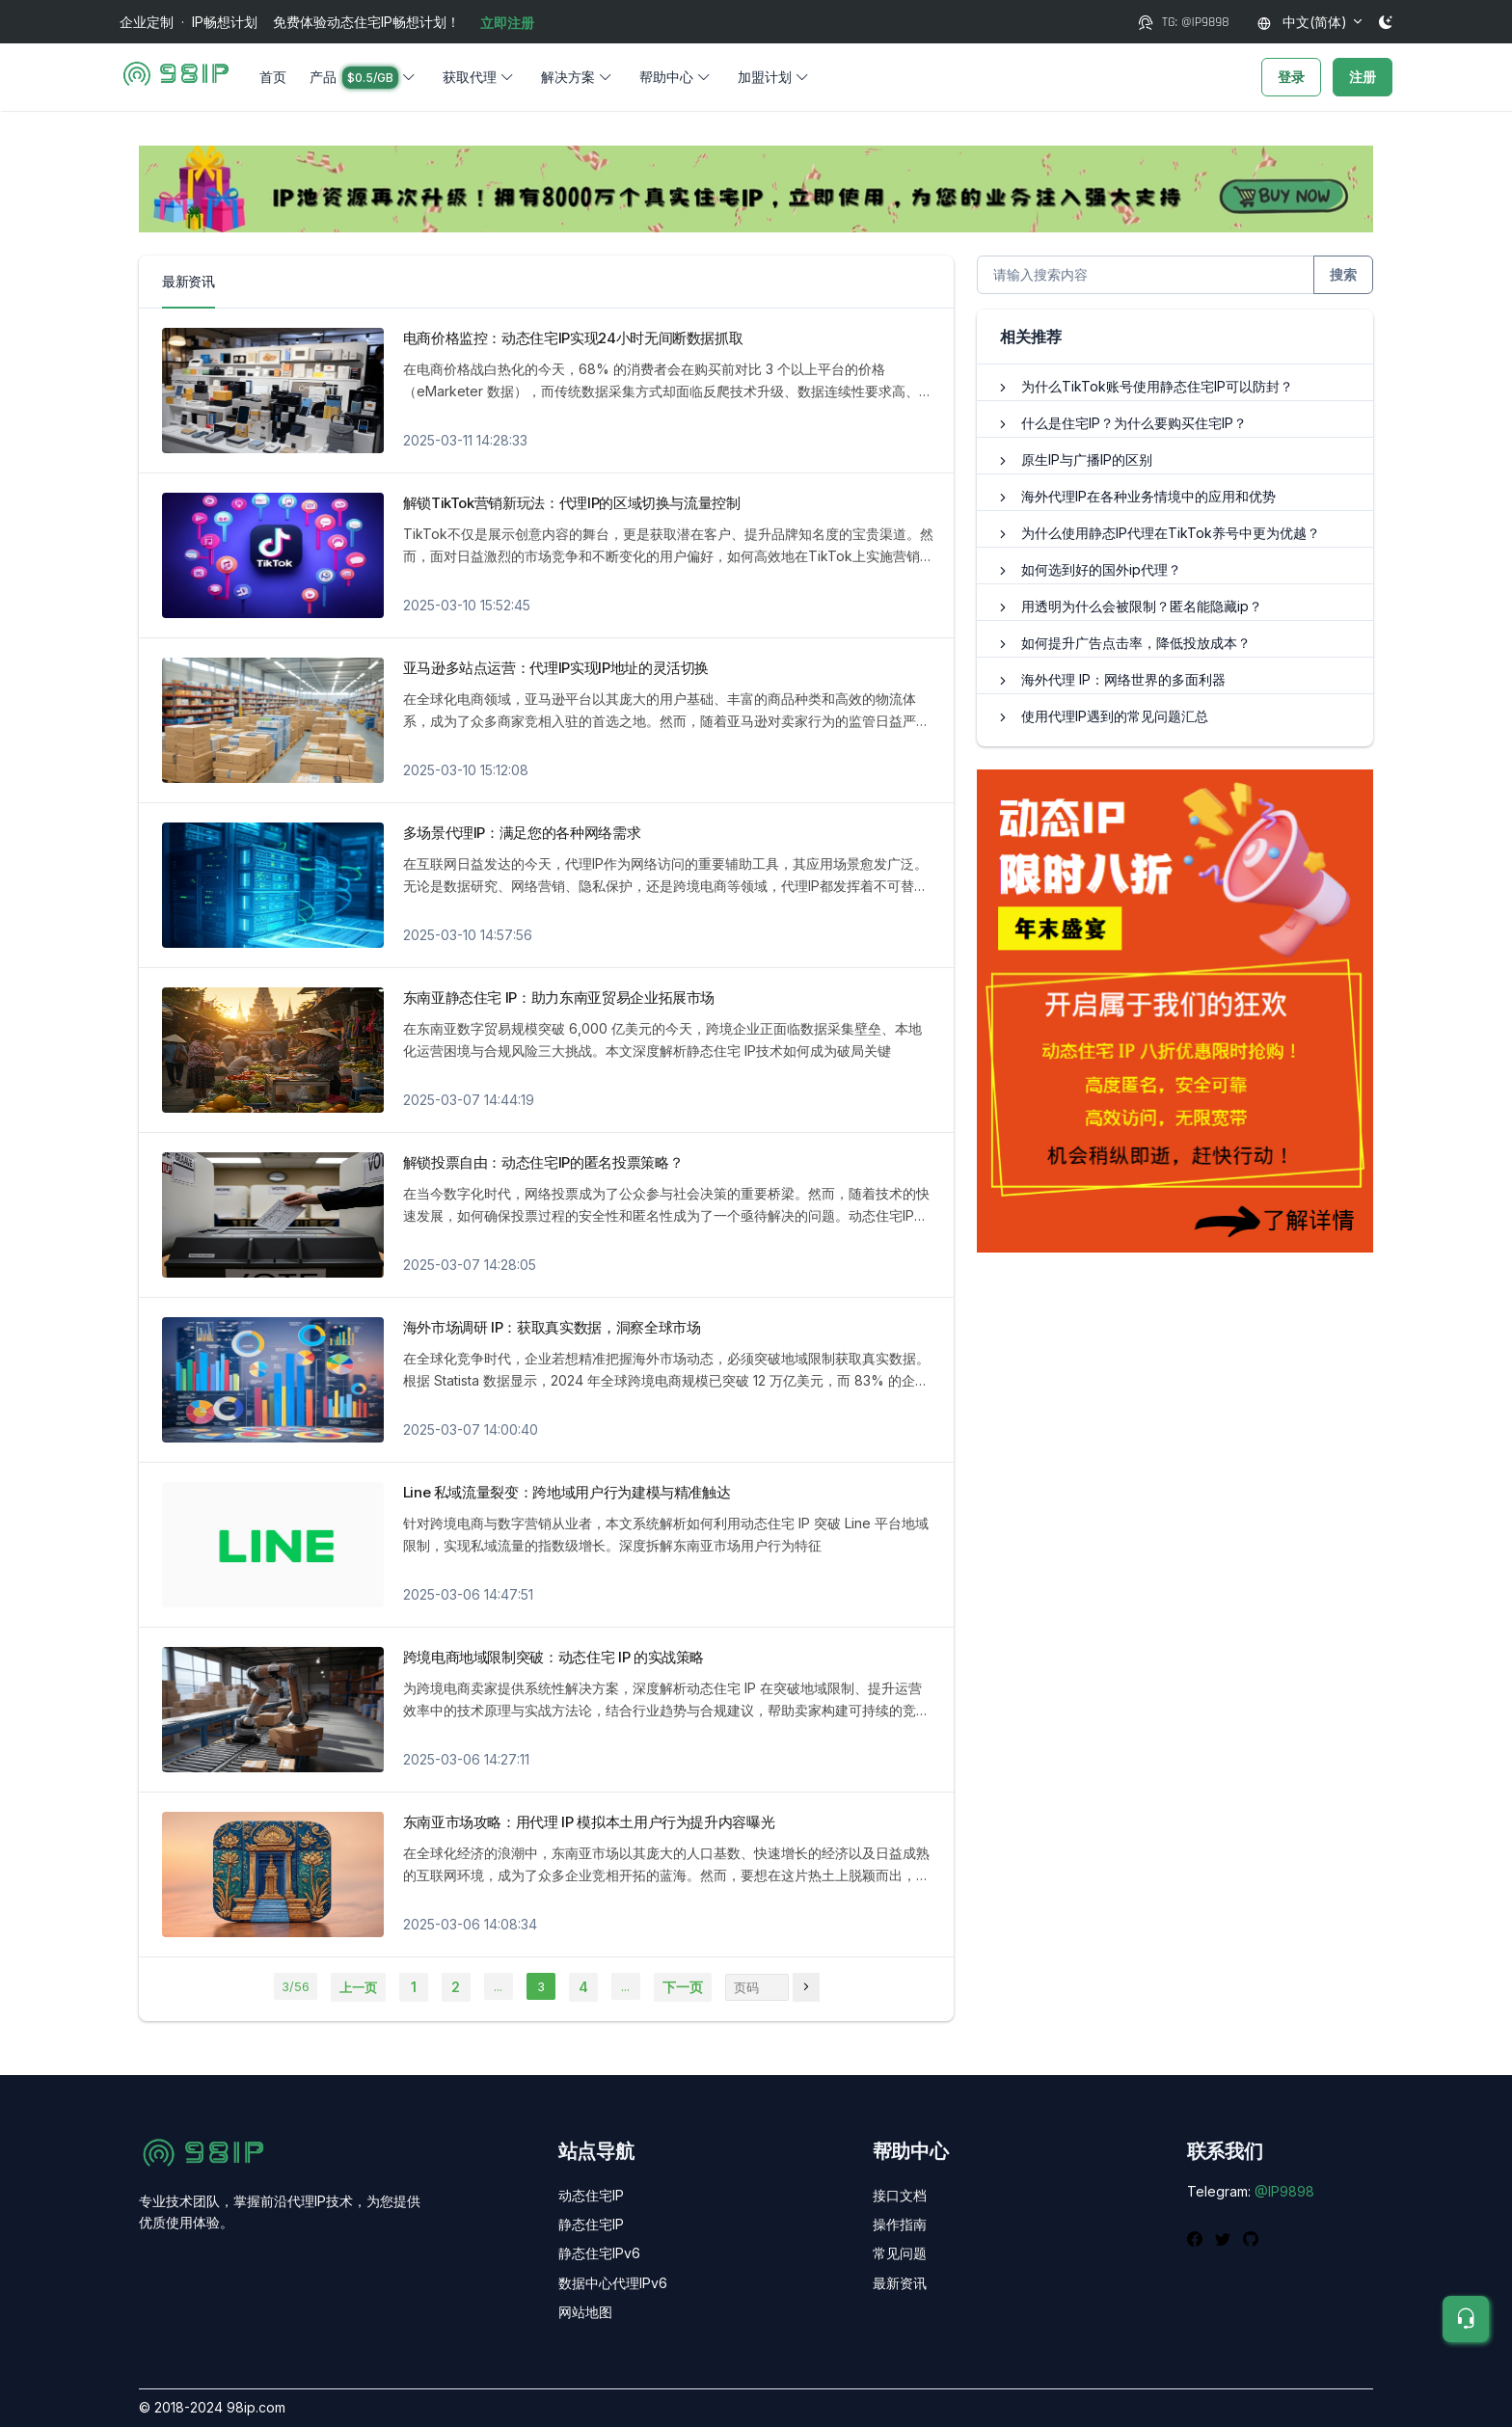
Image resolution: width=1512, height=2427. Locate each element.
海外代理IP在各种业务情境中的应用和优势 (1148, 496)
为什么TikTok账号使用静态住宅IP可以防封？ (1157, 386)
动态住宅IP (591, 2195)
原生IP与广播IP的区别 (1086, 459)
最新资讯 (900, 2283)
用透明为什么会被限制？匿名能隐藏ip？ (1141, 606)
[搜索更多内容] (1145, 275)
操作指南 (900, 2224)
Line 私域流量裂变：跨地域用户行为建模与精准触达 (567, 1492)
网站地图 (585, 2312)
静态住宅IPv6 (599, 2253)
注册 (1362, 76)
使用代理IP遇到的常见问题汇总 (1114, 716)
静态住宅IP (591, 2224)
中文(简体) (1302, 21)
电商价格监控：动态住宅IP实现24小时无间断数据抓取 (573, 338)
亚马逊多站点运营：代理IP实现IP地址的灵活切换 (556, 668)
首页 (272, 76)
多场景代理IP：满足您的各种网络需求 (522, 832)
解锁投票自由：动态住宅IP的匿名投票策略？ (543, 1162)
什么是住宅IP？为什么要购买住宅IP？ (1134, 423)
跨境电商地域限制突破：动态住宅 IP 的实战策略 (554, 1657)
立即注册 (507, 22)
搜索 (1343, 274)
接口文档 (900, 2195)
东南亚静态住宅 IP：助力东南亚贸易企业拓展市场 (559, 997)
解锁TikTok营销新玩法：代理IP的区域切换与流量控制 (572, 503)
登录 (1291, 76)
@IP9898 (1284, 2191)
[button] (364, 77)
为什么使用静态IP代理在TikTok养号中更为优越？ (1170, 533)
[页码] (806, 1987)
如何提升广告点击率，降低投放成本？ (1136, 642)
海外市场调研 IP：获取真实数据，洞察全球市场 (552, 1327)
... (498, 1986)
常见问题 (900, 2253)
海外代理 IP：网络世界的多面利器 (1123, 679)
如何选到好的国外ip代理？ (1101, 569)
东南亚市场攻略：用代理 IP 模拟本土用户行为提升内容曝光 (589, 1822)
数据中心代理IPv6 (612, 2283)
